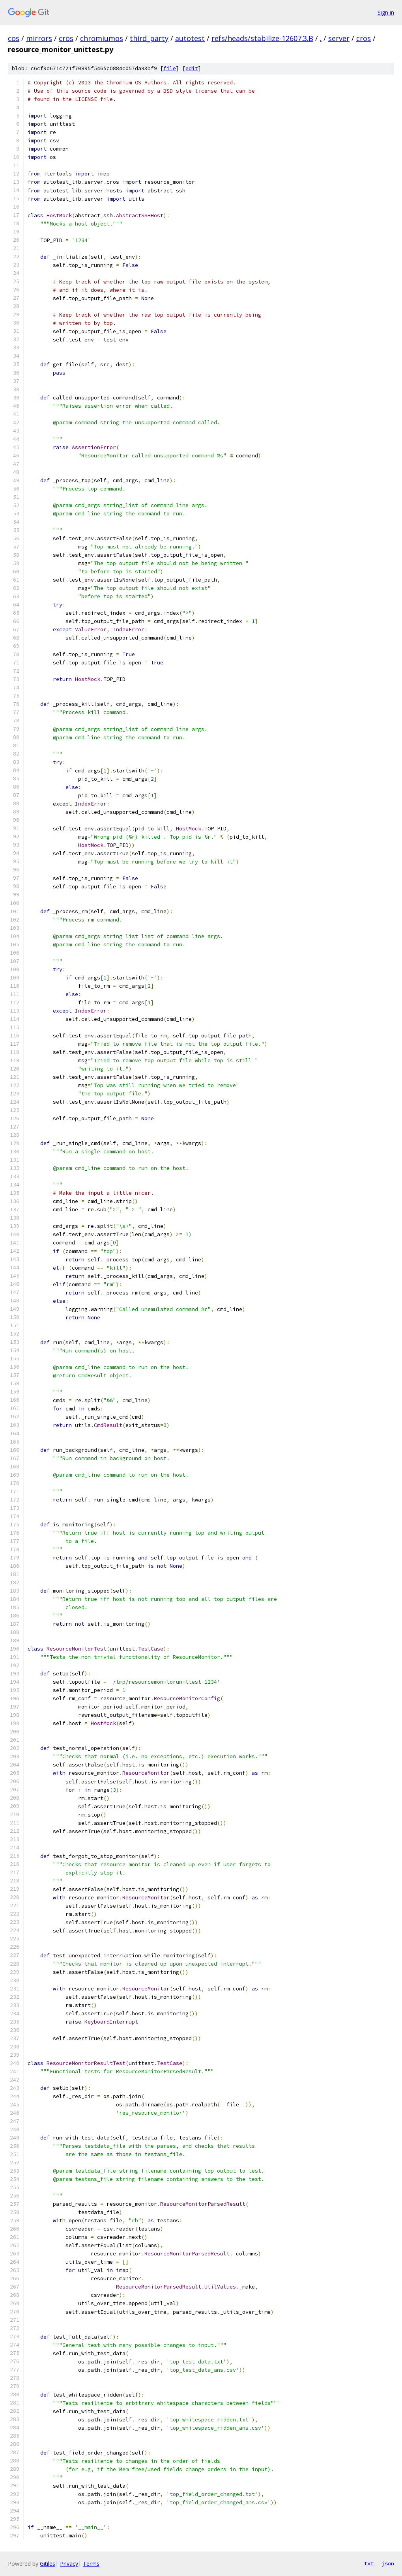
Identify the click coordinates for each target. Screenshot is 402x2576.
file (169, 68)
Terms (91, 2563)
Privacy (69, 2563)
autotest (190, 38)
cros (66, 38)
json (387, 2563)
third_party (149, 38)
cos (13, 38)
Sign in (386, 12)
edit (191, 68)
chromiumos (101, 38)
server (339, 38)
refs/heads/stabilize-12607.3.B (262, 38)
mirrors (39, 38)
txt (369, 2563)
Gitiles (47, 2563)
